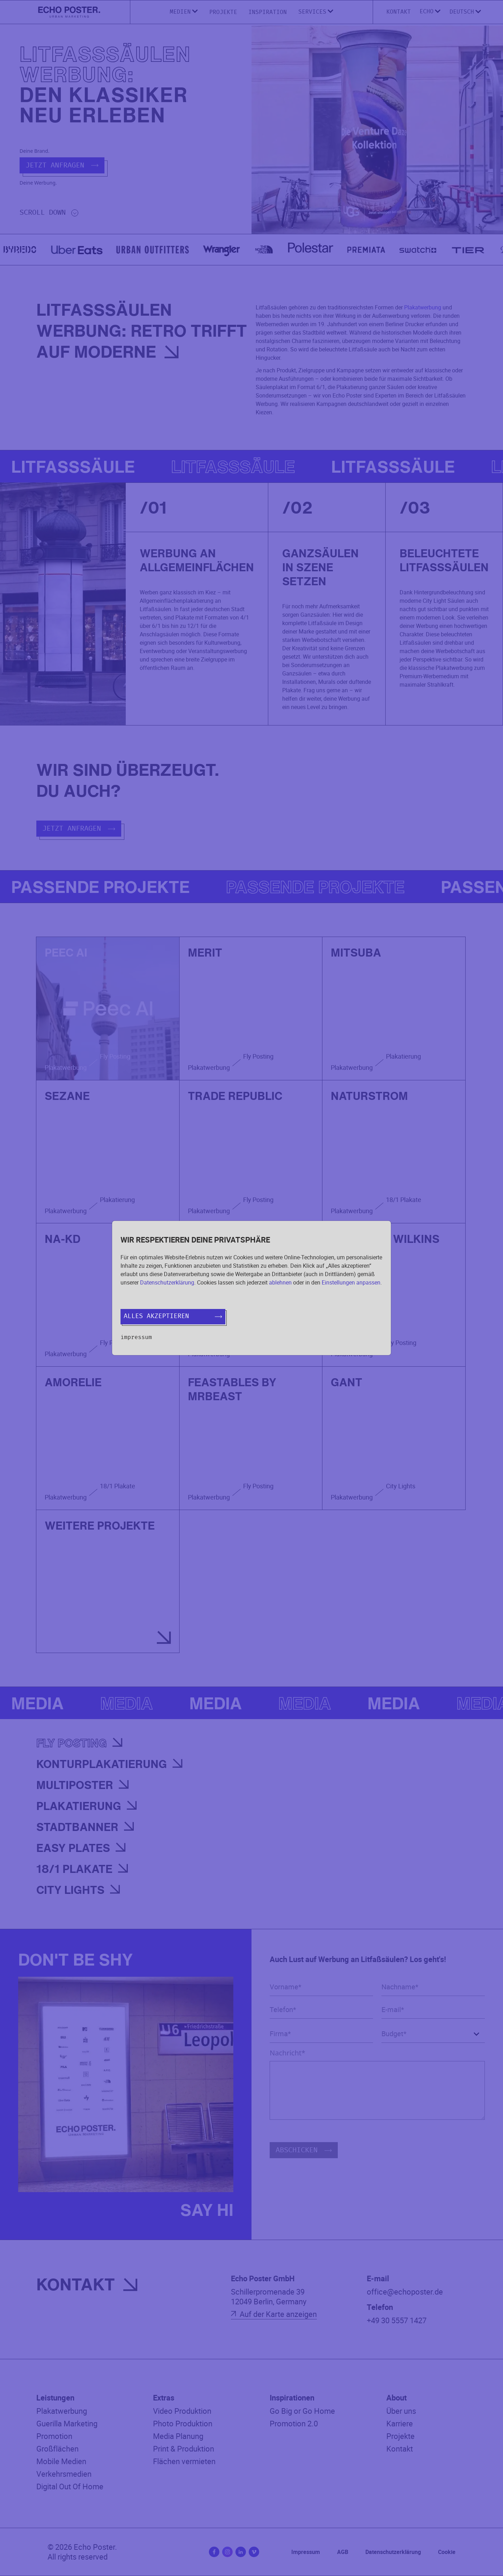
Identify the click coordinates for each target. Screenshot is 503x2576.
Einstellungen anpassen (351, 1282)
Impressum (136, 1337)
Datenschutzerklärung (167, 1282)
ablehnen (280, 1282)
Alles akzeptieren (173, 1316)
